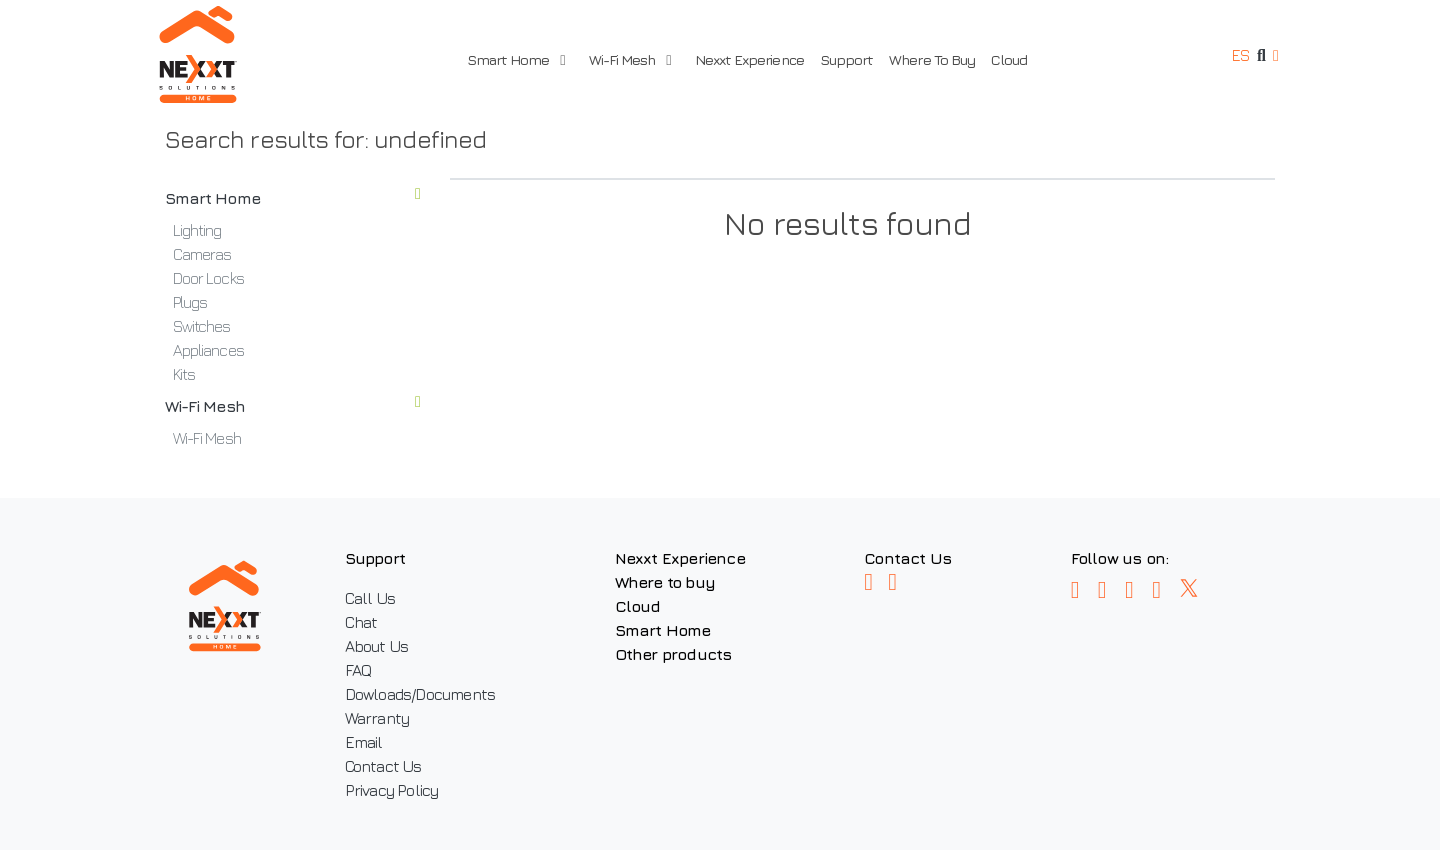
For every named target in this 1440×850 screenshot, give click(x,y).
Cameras (202, 254)
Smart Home (292, 198)
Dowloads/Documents (420, 694)
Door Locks (208, 278)
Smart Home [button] (516, 59)
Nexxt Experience (749, 59)
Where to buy (665, 582)
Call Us (370, 598)
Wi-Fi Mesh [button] (630, 59)
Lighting (197, 230)
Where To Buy (932, 59)
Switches (202, 326)
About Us (377, 646)
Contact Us (383, 766)
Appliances (208, 350)
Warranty (377, 718)
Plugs (190, 302)
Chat (361, 622)
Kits (184, 374)
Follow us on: (1120, 558)
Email (364, 742)
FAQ (358, 670)
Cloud (1009, 59)
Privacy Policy (392, 790)
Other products (673, 654)
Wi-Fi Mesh (292, 406)
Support (846, 59)
